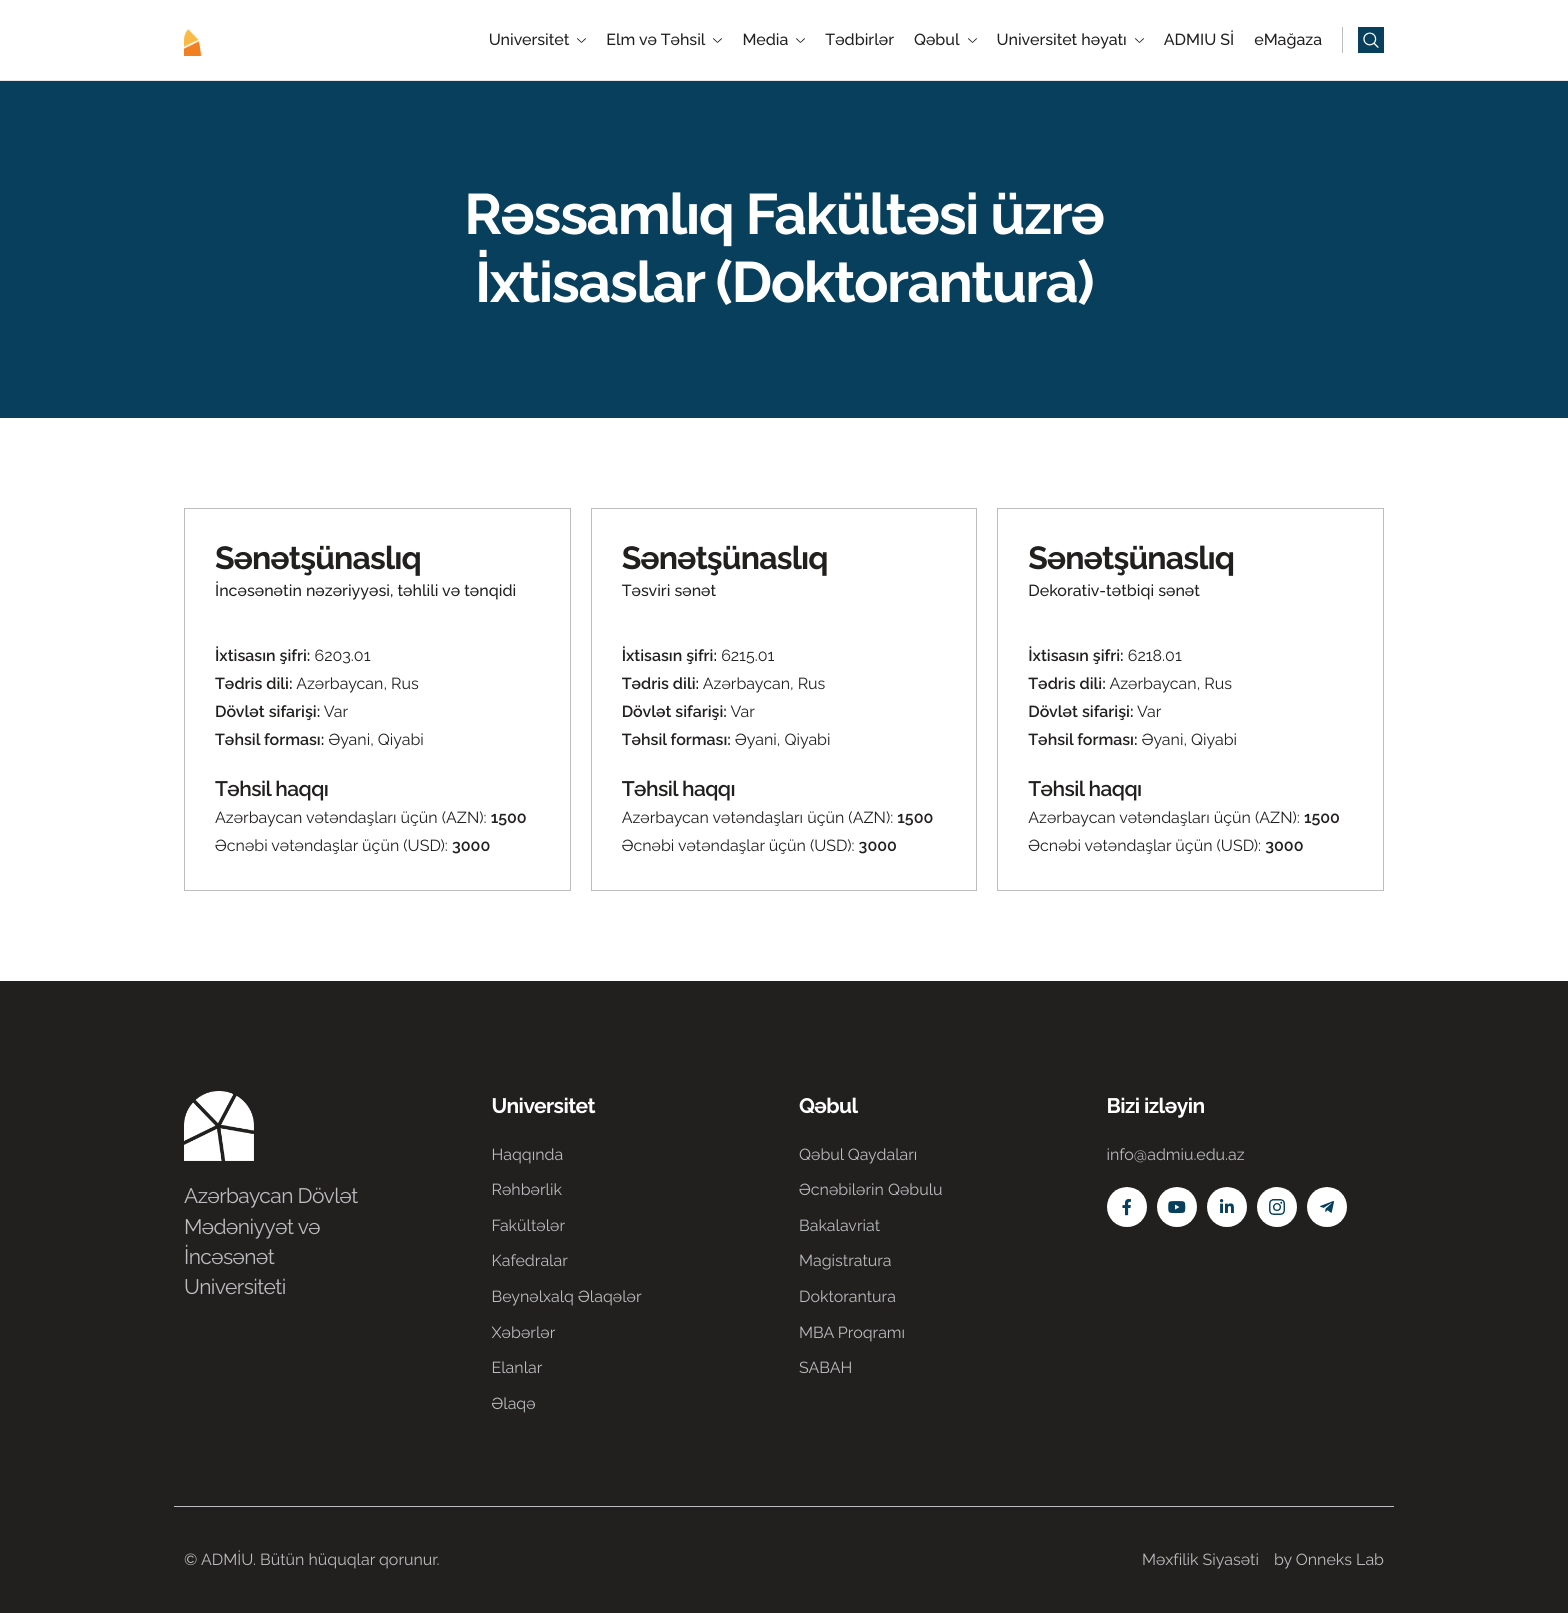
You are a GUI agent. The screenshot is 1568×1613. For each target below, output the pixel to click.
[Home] (244, 38)
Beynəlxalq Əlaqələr (567, 1296)
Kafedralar (530, 1260)
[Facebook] (1127, 1207)
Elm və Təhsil (664, 40)
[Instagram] (1277, 1207)
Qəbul (945, 40)
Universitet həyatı (1070, 40)
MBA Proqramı (852, 1332)
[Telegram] (1327, 1207)
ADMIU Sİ (1199, 40)
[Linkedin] (1227, 1207)
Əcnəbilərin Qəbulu (871, 1189)
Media (773, 40)
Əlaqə (514, 1403)
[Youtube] (1177, 1207)
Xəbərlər (524, 1332)
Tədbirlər (859, 40)
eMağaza (1288, 40)
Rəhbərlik (527, 1189)
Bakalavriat (839, 1225)
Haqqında (528, 1154)
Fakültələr (529, 1225)
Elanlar (517, 1367)
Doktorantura (847, 1296)
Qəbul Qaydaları (858, 1154)
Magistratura (845, 1260)
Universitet (538, 40)
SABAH (825, 1367)
